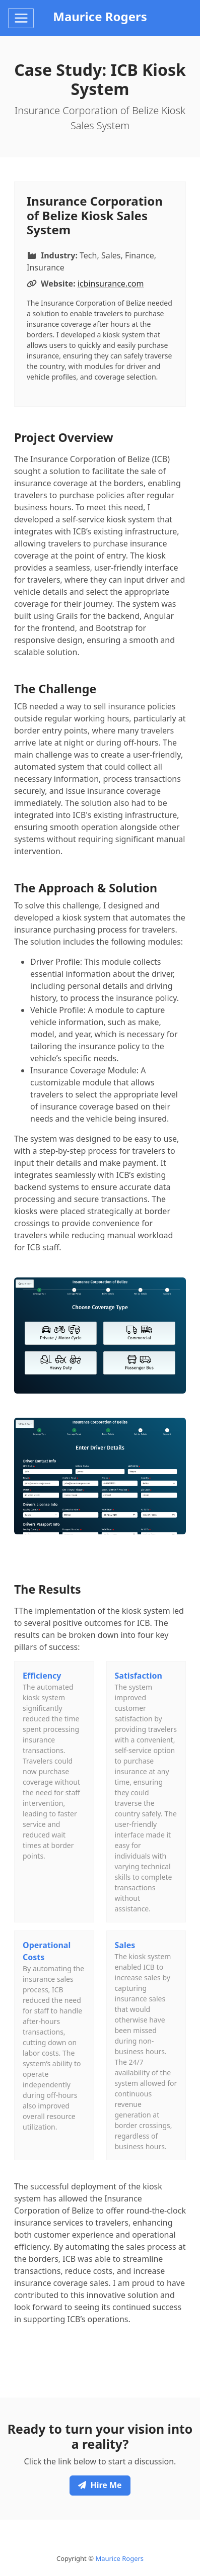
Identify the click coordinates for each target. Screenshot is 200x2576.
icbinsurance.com (111, 283)
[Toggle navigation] (21, 18)
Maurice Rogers (119, 2558)
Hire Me (99, 2485)
